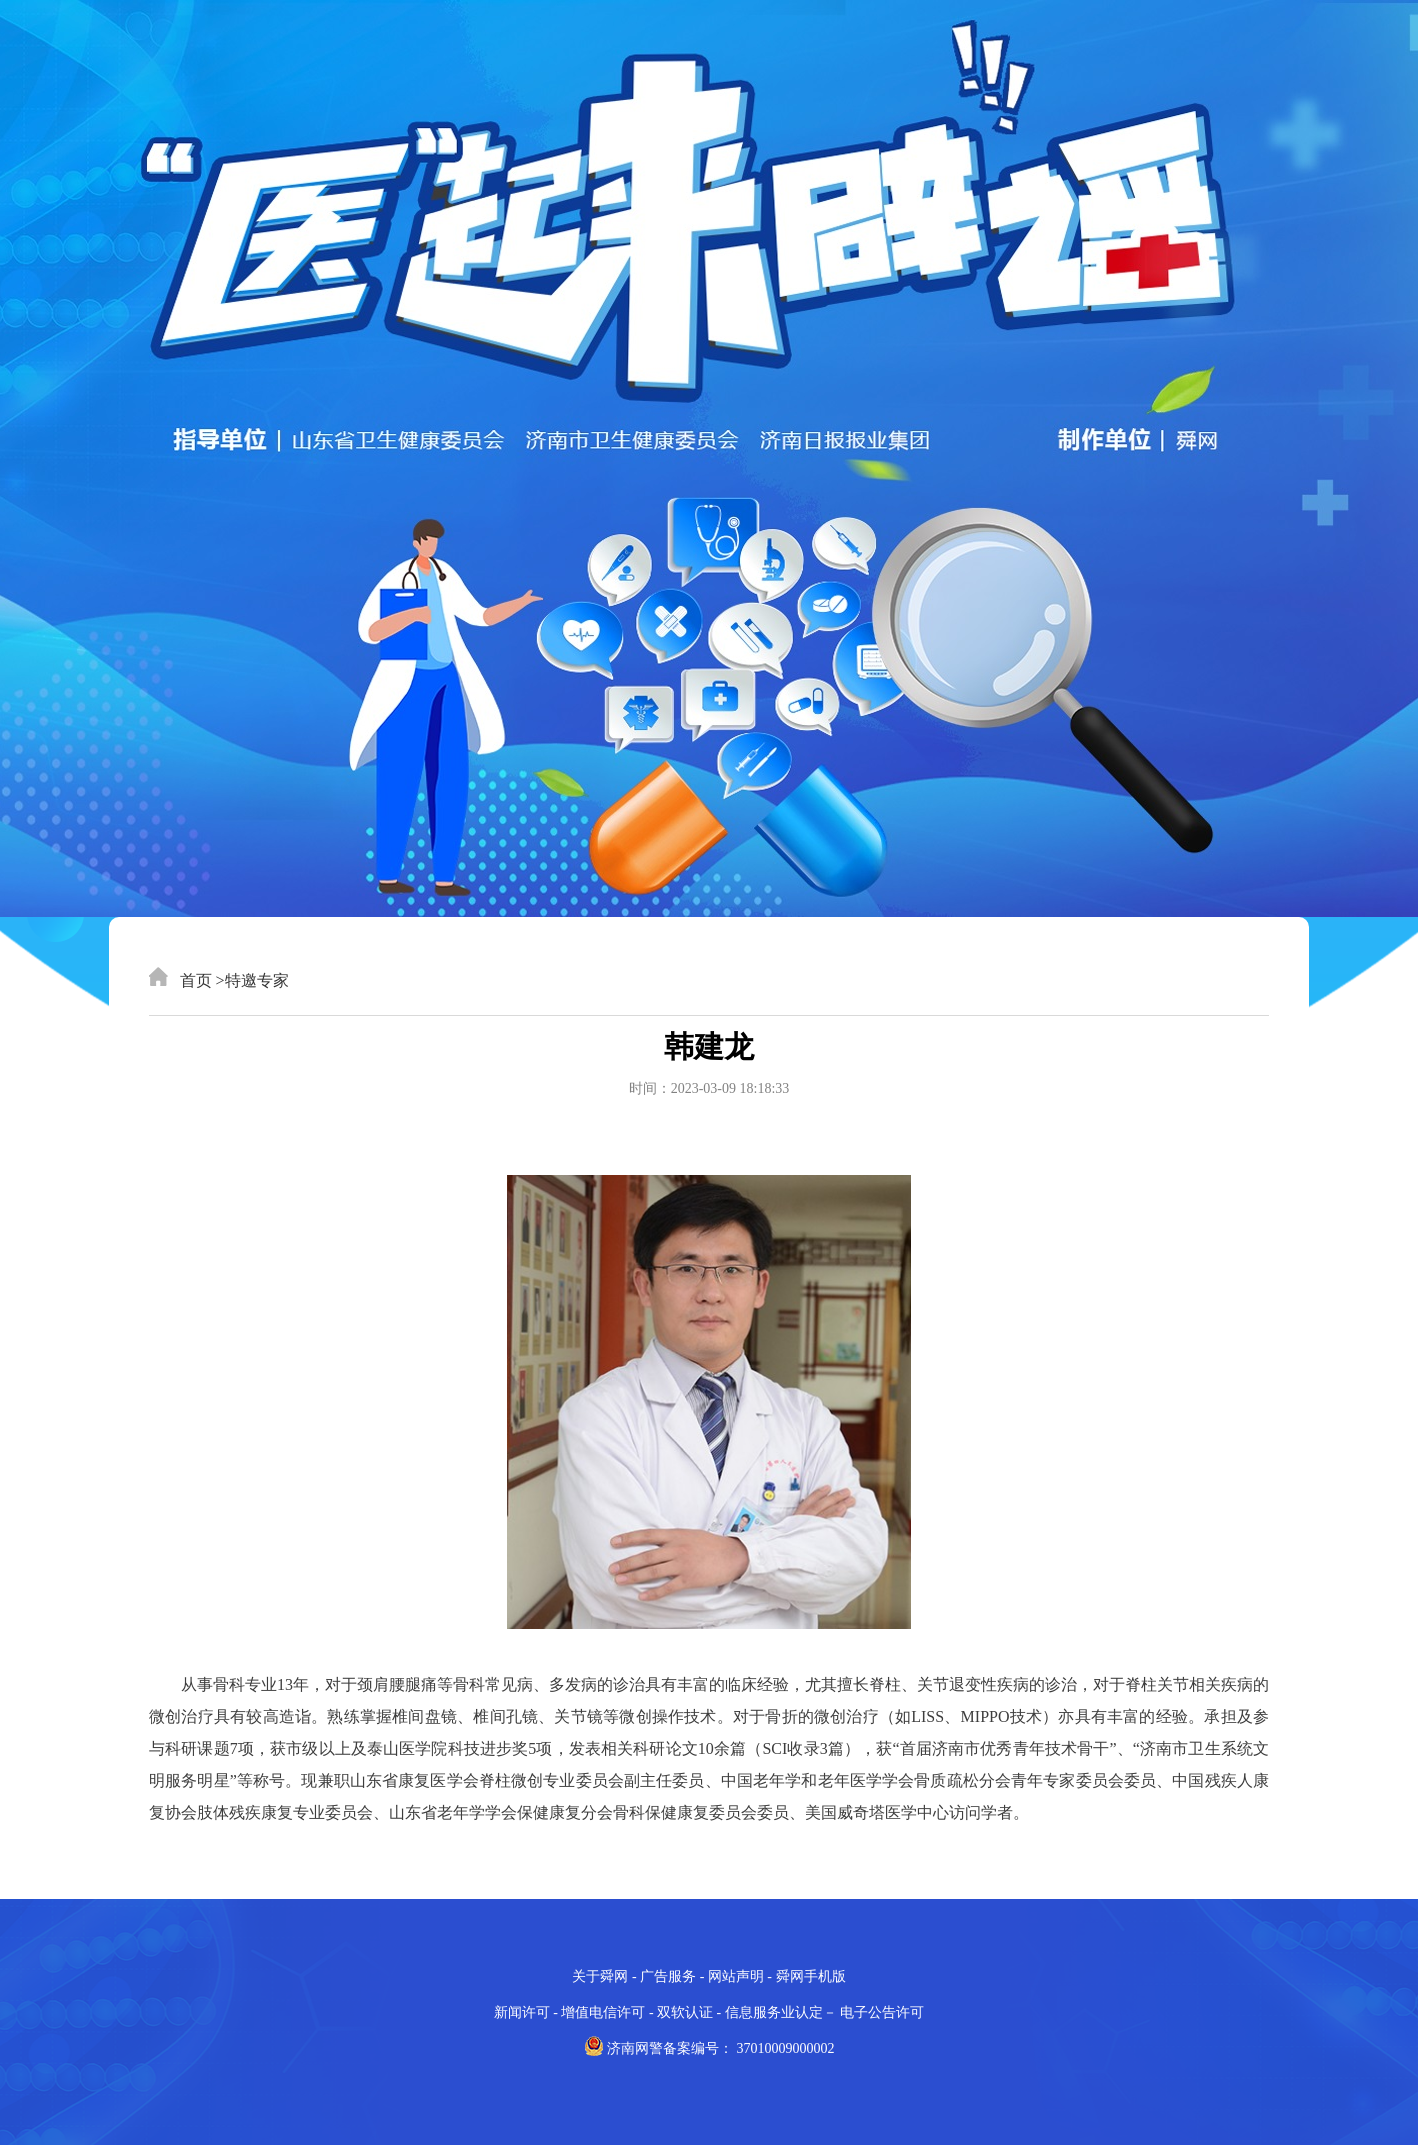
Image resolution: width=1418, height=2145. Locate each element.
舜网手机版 (811, 1976)
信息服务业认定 (774, 2012)
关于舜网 (600, 1976)
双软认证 (685, 2012)
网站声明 (736, 1976)
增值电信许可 (603, 2012)
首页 (180, 980)
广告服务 (668, 1976)
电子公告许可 (882, 2012)
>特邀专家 (252, 980)
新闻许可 (522, 2012)
